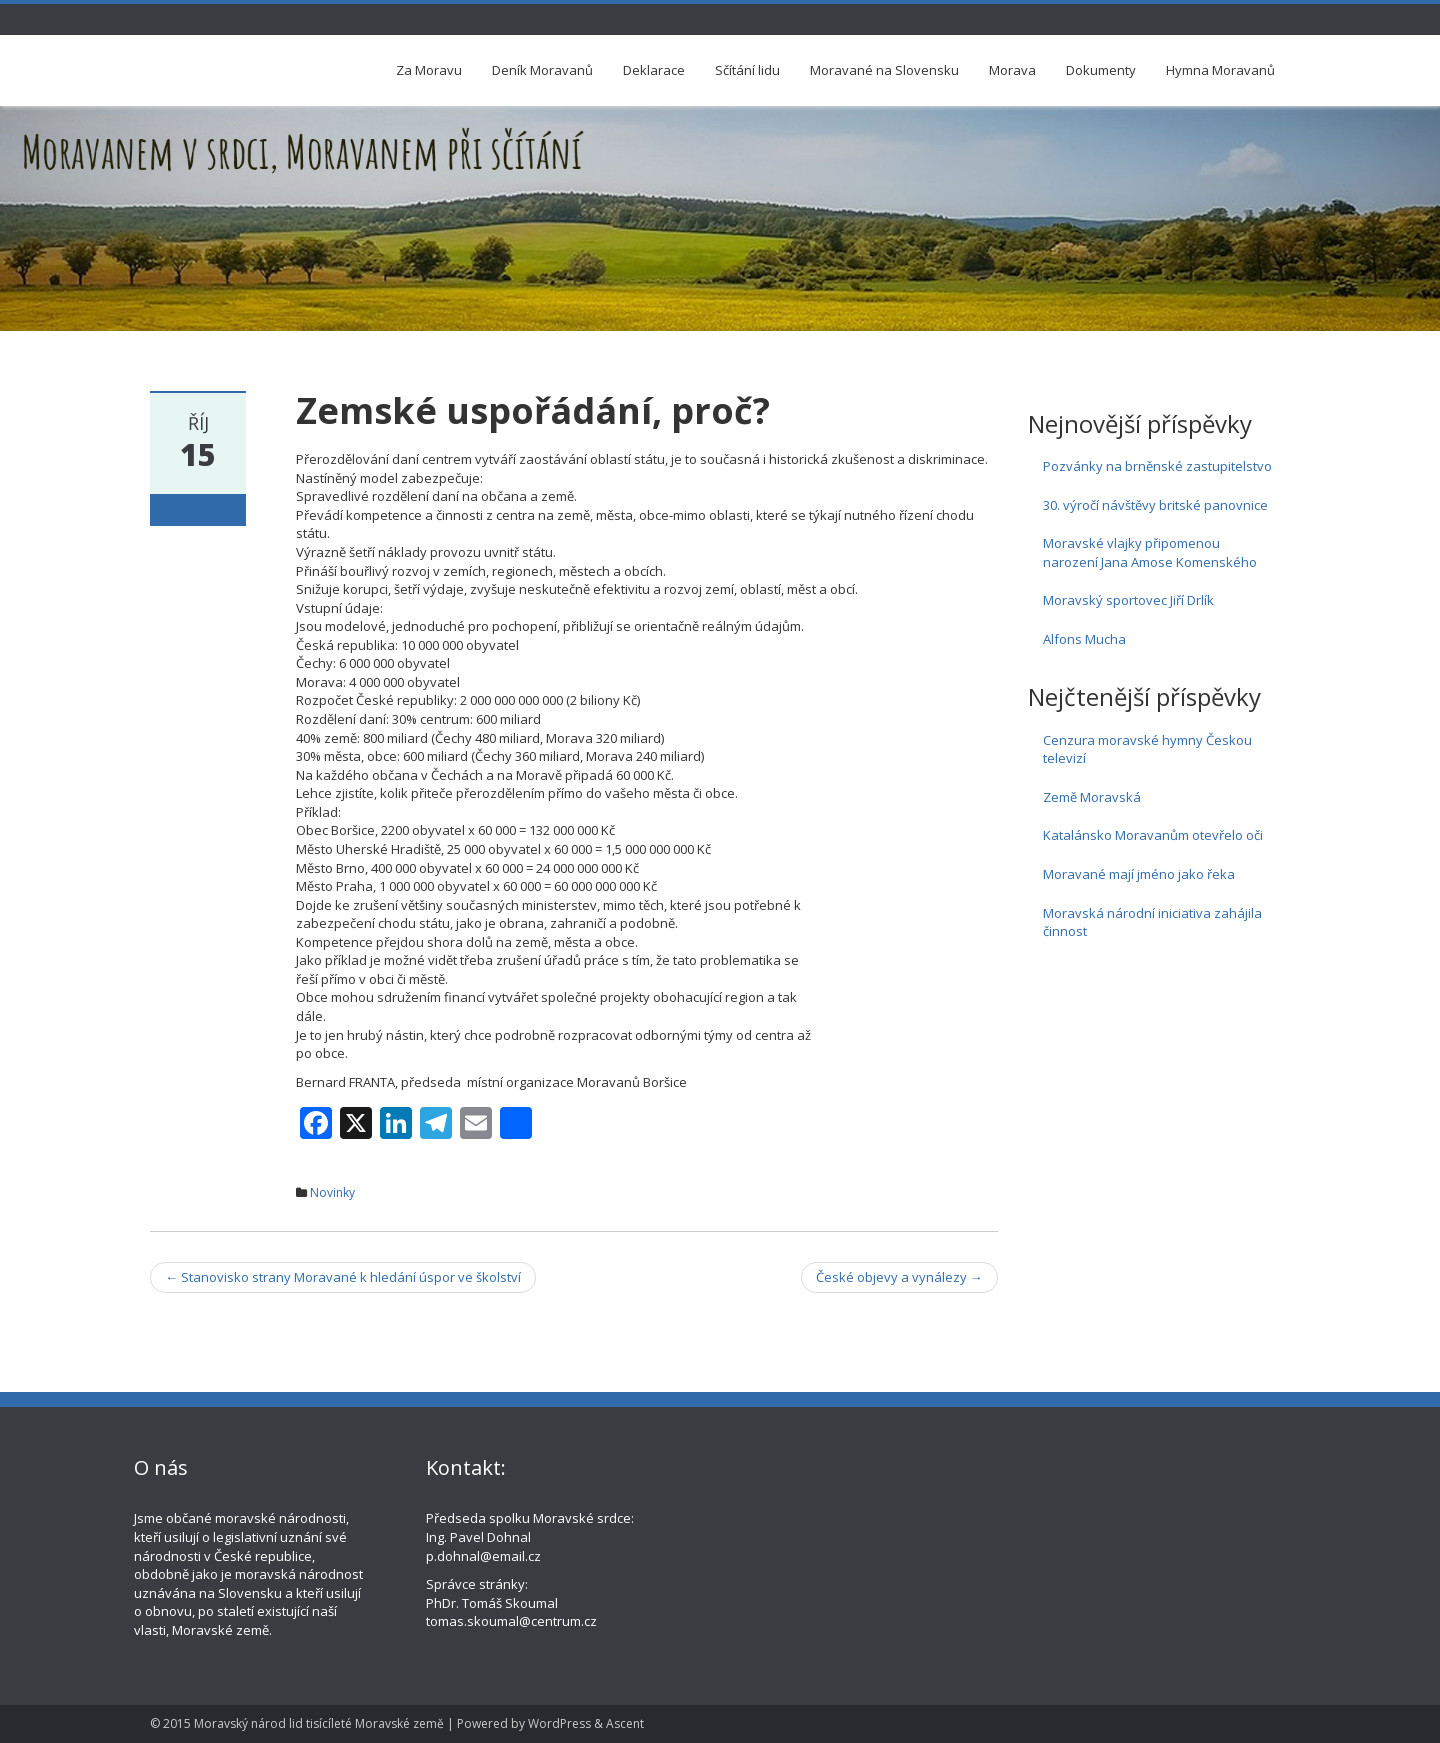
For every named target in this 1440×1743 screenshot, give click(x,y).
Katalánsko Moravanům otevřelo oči (1153, 835)
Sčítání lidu (747, 70)
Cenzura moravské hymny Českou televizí (1147, 749)
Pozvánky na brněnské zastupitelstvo (1157, 466)
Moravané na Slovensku (884, 70)
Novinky (332, 1192)
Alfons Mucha (1084, 639)
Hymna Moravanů (1220, 70)
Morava (1012, 70)
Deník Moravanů (542, 70)
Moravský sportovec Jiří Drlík (1128, 600)
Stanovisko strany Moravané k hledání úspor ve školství (343, 1277)
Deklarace (654, 70)
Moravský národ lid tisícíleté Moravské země (319, 1723)
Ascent (625, 1723)
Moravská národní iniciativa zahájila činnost (1152, 922)
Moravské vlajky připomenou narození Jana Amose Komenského (1150, 552)
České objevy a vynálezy (899, 1277)
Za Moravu (429, 70)
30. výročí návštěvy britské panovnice (1155, 505)
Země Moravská (1092, 797)
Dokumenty (1101, 70)
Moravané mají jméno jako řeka (1139, 874)
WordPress (559, 1723)
